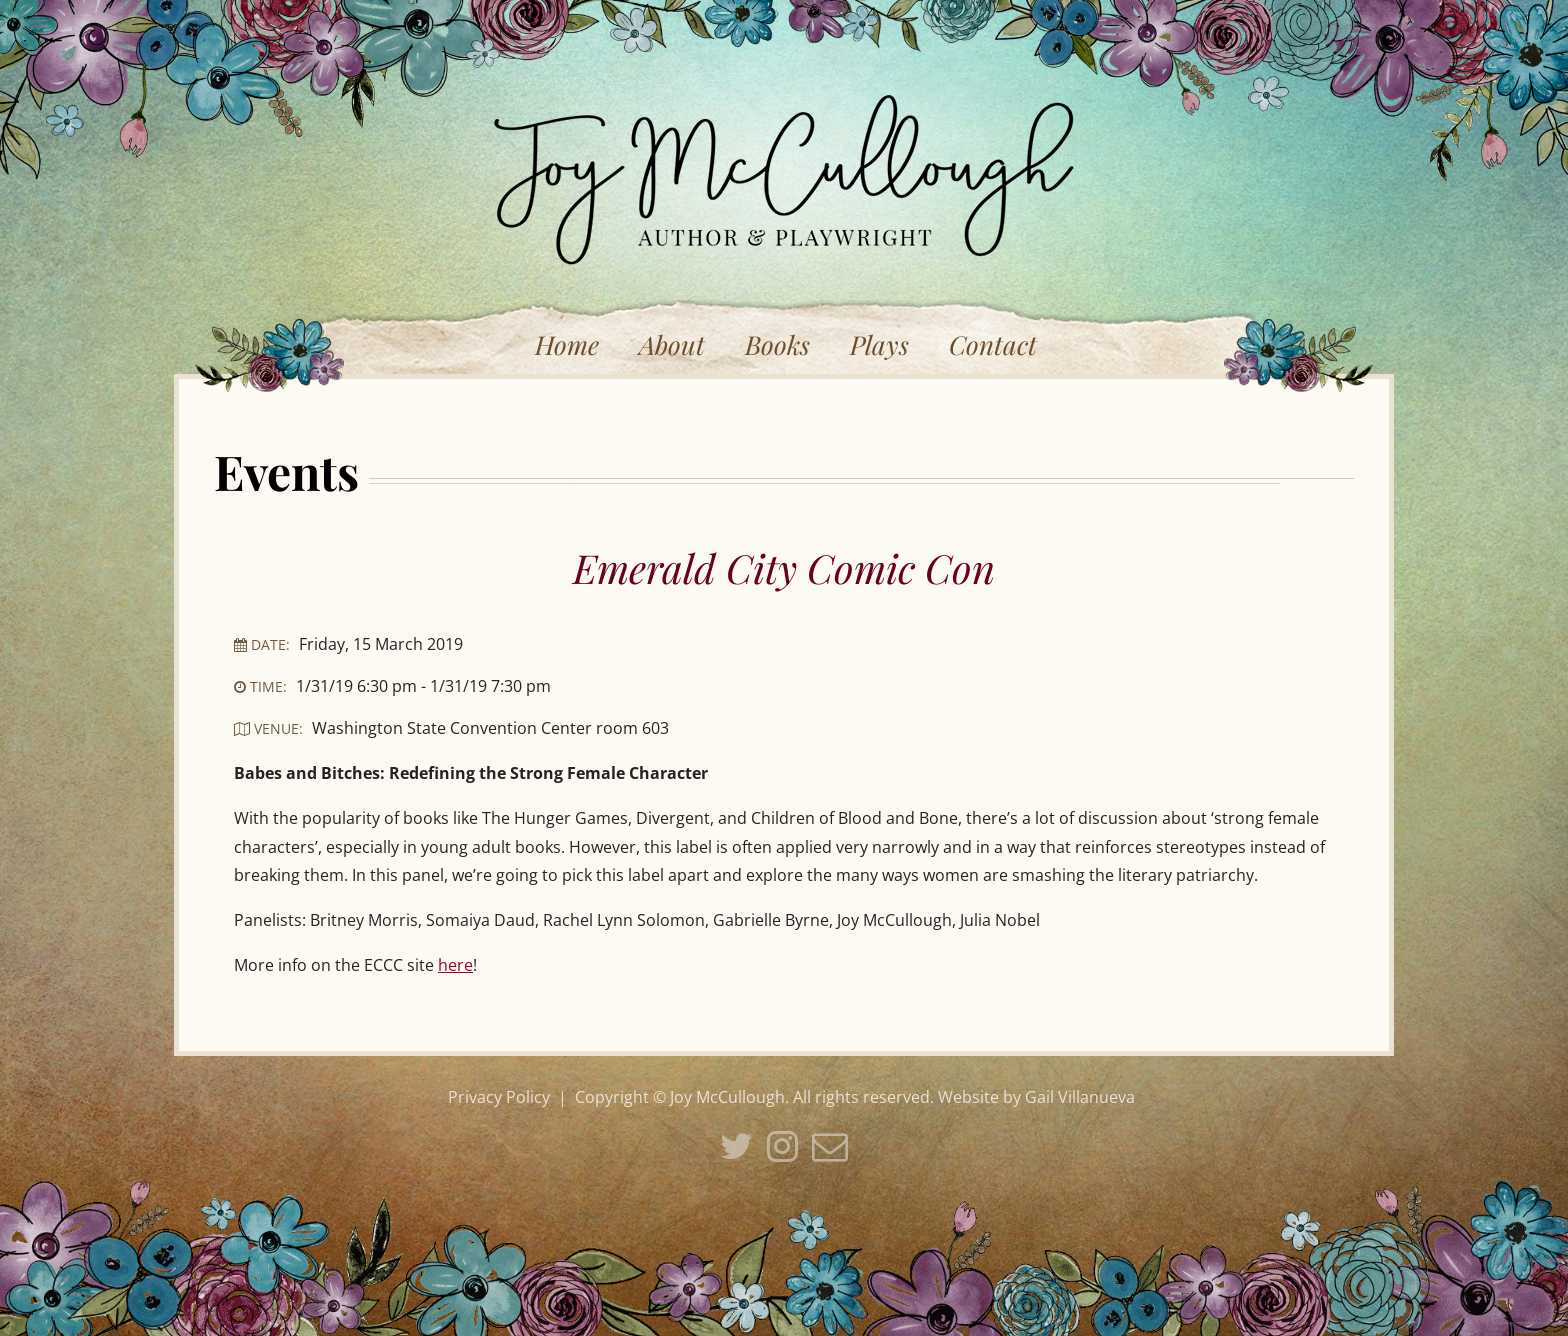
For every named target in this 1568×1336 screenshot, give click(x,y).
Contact (993, 344)
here (455, 965)
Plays (879, 344)
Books (777, 344)
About (672, 344)
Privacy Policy (499, 1097)
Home (567, 344)
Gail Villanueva (1080, 1097)
